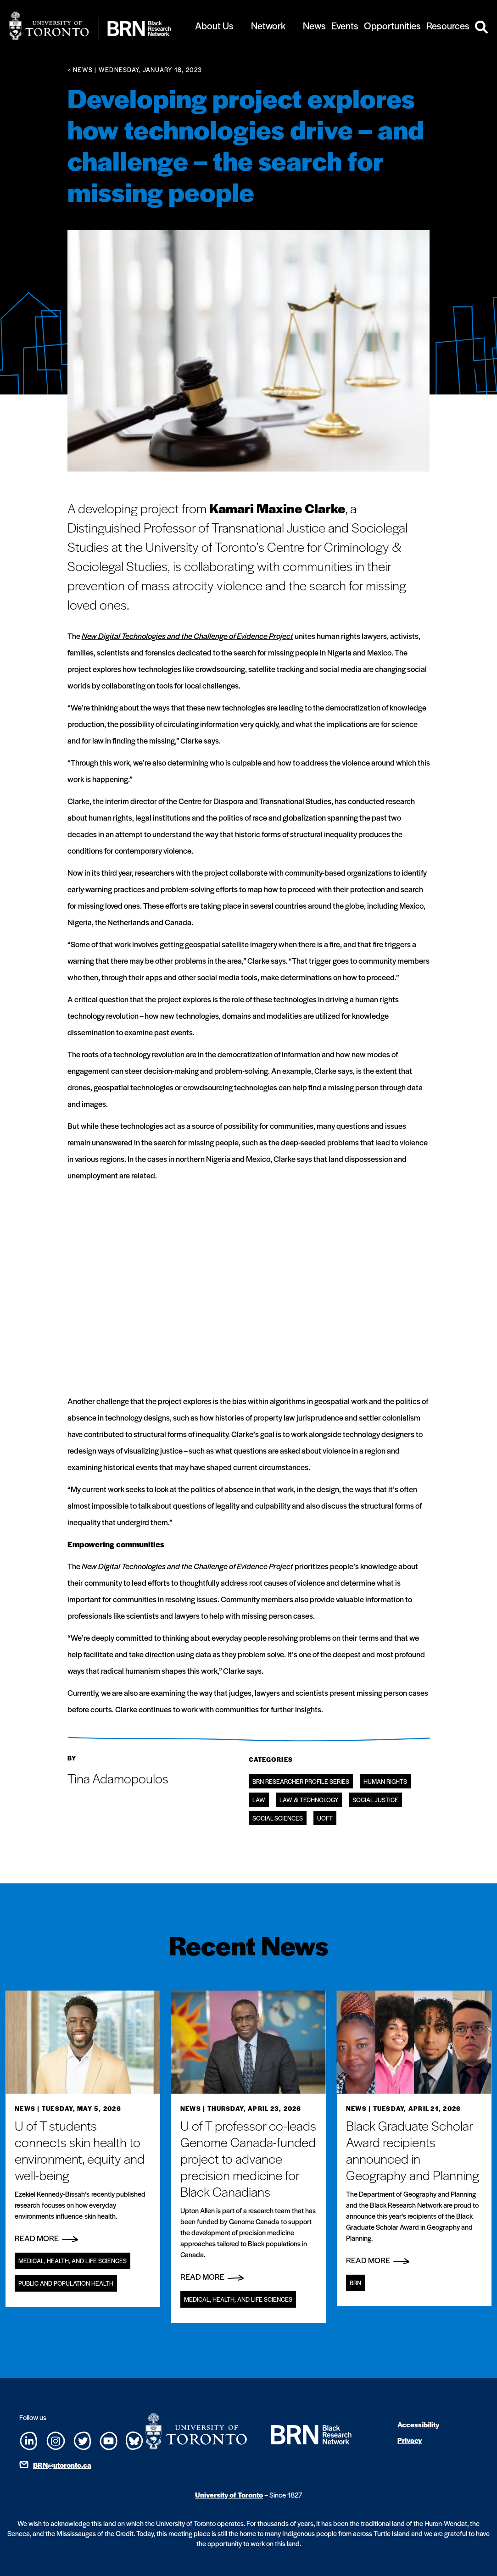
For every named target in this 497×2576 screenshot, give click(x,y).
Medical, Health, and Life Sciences (72, 2260)
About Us (214, 25)
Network (268, 25)
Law (258, 1799)
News (314, 25)
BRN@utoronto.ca (62, 2465)
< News (80, 69)
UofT (325, 1818)
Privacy (409, 2440)
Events (344, 25)
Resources (447, 25)
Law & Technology (308, 1799)
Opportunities (392, 25)
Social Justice (375, 1799)
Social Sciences (277, 1818)
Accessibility (418, 2424)
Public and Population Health (65, 2283)
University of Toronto (229, 2494)
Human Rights (385, 1781)
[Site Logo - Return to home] (90, 25)
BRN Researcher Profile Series (300, 1781)
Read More (46, 2237)
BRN (355, 2282)
